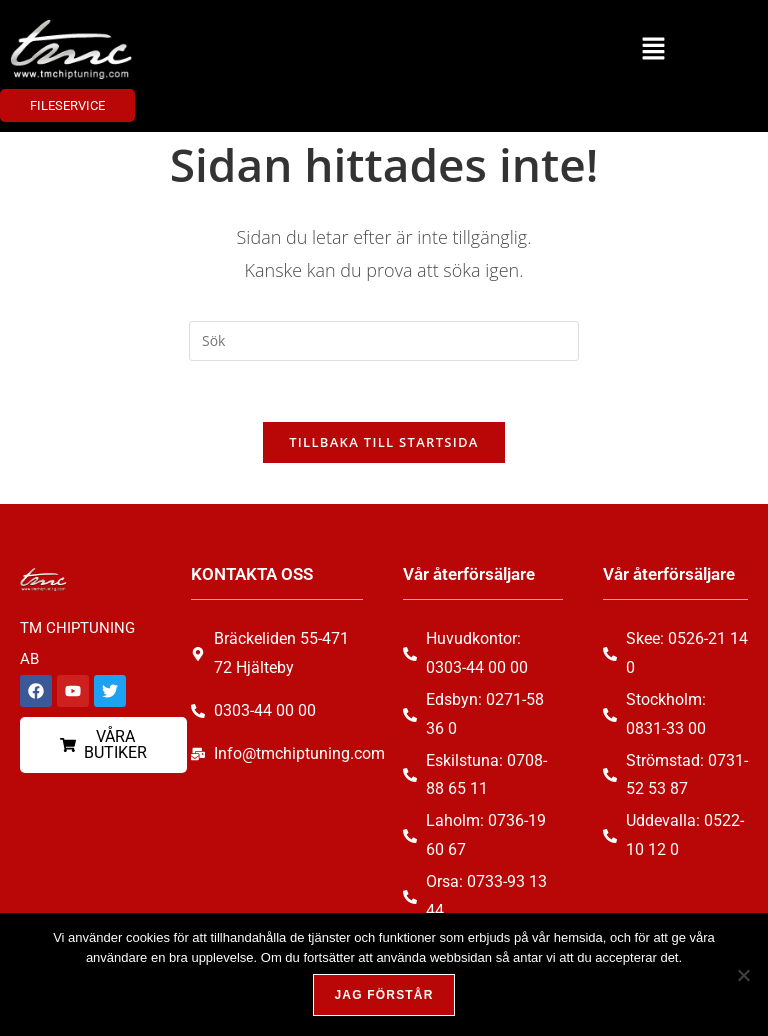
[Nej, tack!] (743, 975)
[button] (653, 49)
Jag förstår (383, 995)
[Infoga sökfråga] (384, 341)
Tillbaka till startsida (384, 442)
